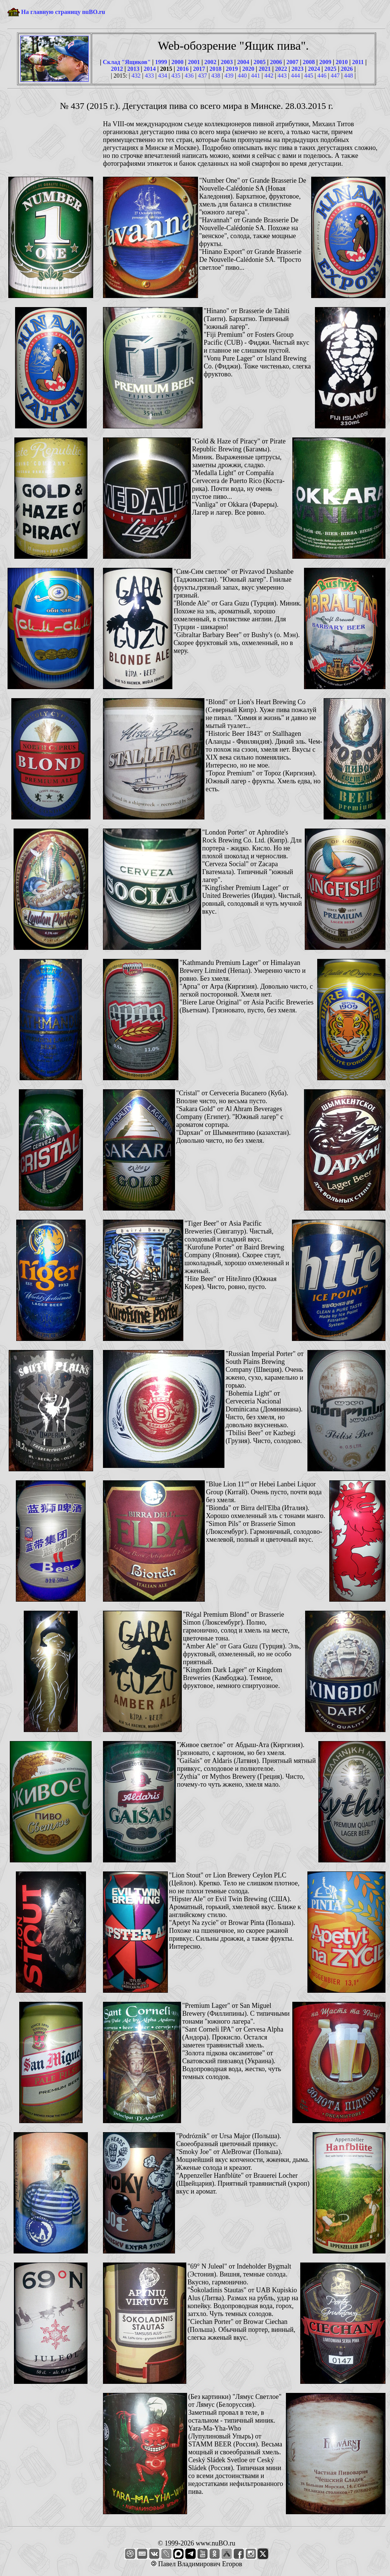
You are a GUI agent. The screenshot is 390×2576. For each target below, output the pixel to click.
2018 (215, 69)
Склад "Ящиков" (126, 62)
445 (308, 75)
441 (255, 75)
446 (322, 75)
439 (228, 75)
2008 (309, 62)
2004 (243, 62)
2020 (248, 69)
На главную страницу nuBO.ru (63, 12)
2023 (298, 69)
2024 (314, 69)
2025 (330, 69)
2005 (259, 62)
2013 (133, 69)
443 (282, 75)
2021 (265, 69)
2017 (199, 69)
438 (215, 75)
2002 (210, 62)
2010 (342, 62)
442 (268, 75)
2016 (183, 69)
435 (175, 75)
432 (136, 75)
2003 (227, 62)
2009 (325, 62)
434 (162, 75)
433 (149, 75)
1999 (161, 62)
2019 (232, 69)
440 (242, 75)
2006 (276, 62)
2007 (292, 62)
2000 (178, 62)
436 (189, 75)
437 (202, 75)
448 (348, 75)
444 (295, 75)
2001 (194, 62)
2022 (281, 69)
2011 (358, 62)
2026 (347, 69)
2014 (150, 69)
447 (335, 75)
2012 (117, 69)
